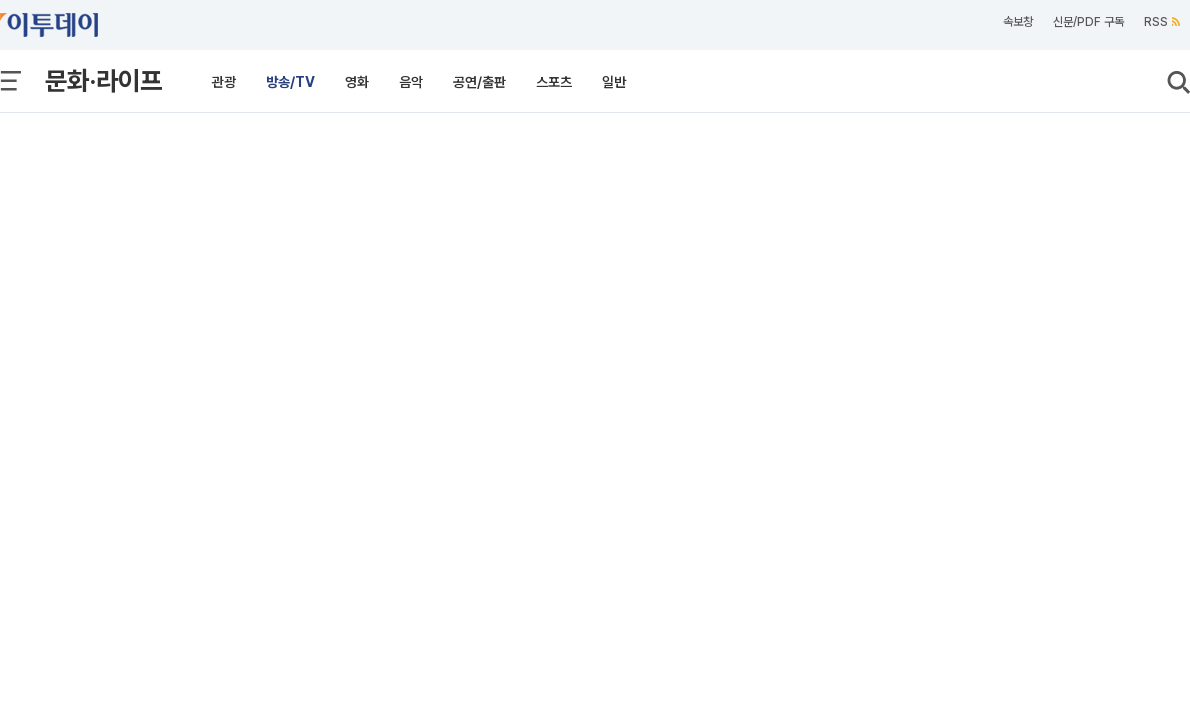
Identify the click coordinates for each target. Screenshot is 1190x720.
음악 (411, 82)
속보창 (1018, 22)
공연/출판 (479, 82)
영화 (357, 82)
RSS (1162, 22)
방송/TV (290, 82)
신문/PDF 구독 (1088, 22)
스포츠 (554, 82)
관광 (224, 82)
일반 (614, 82)
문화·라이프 (103, 80)
